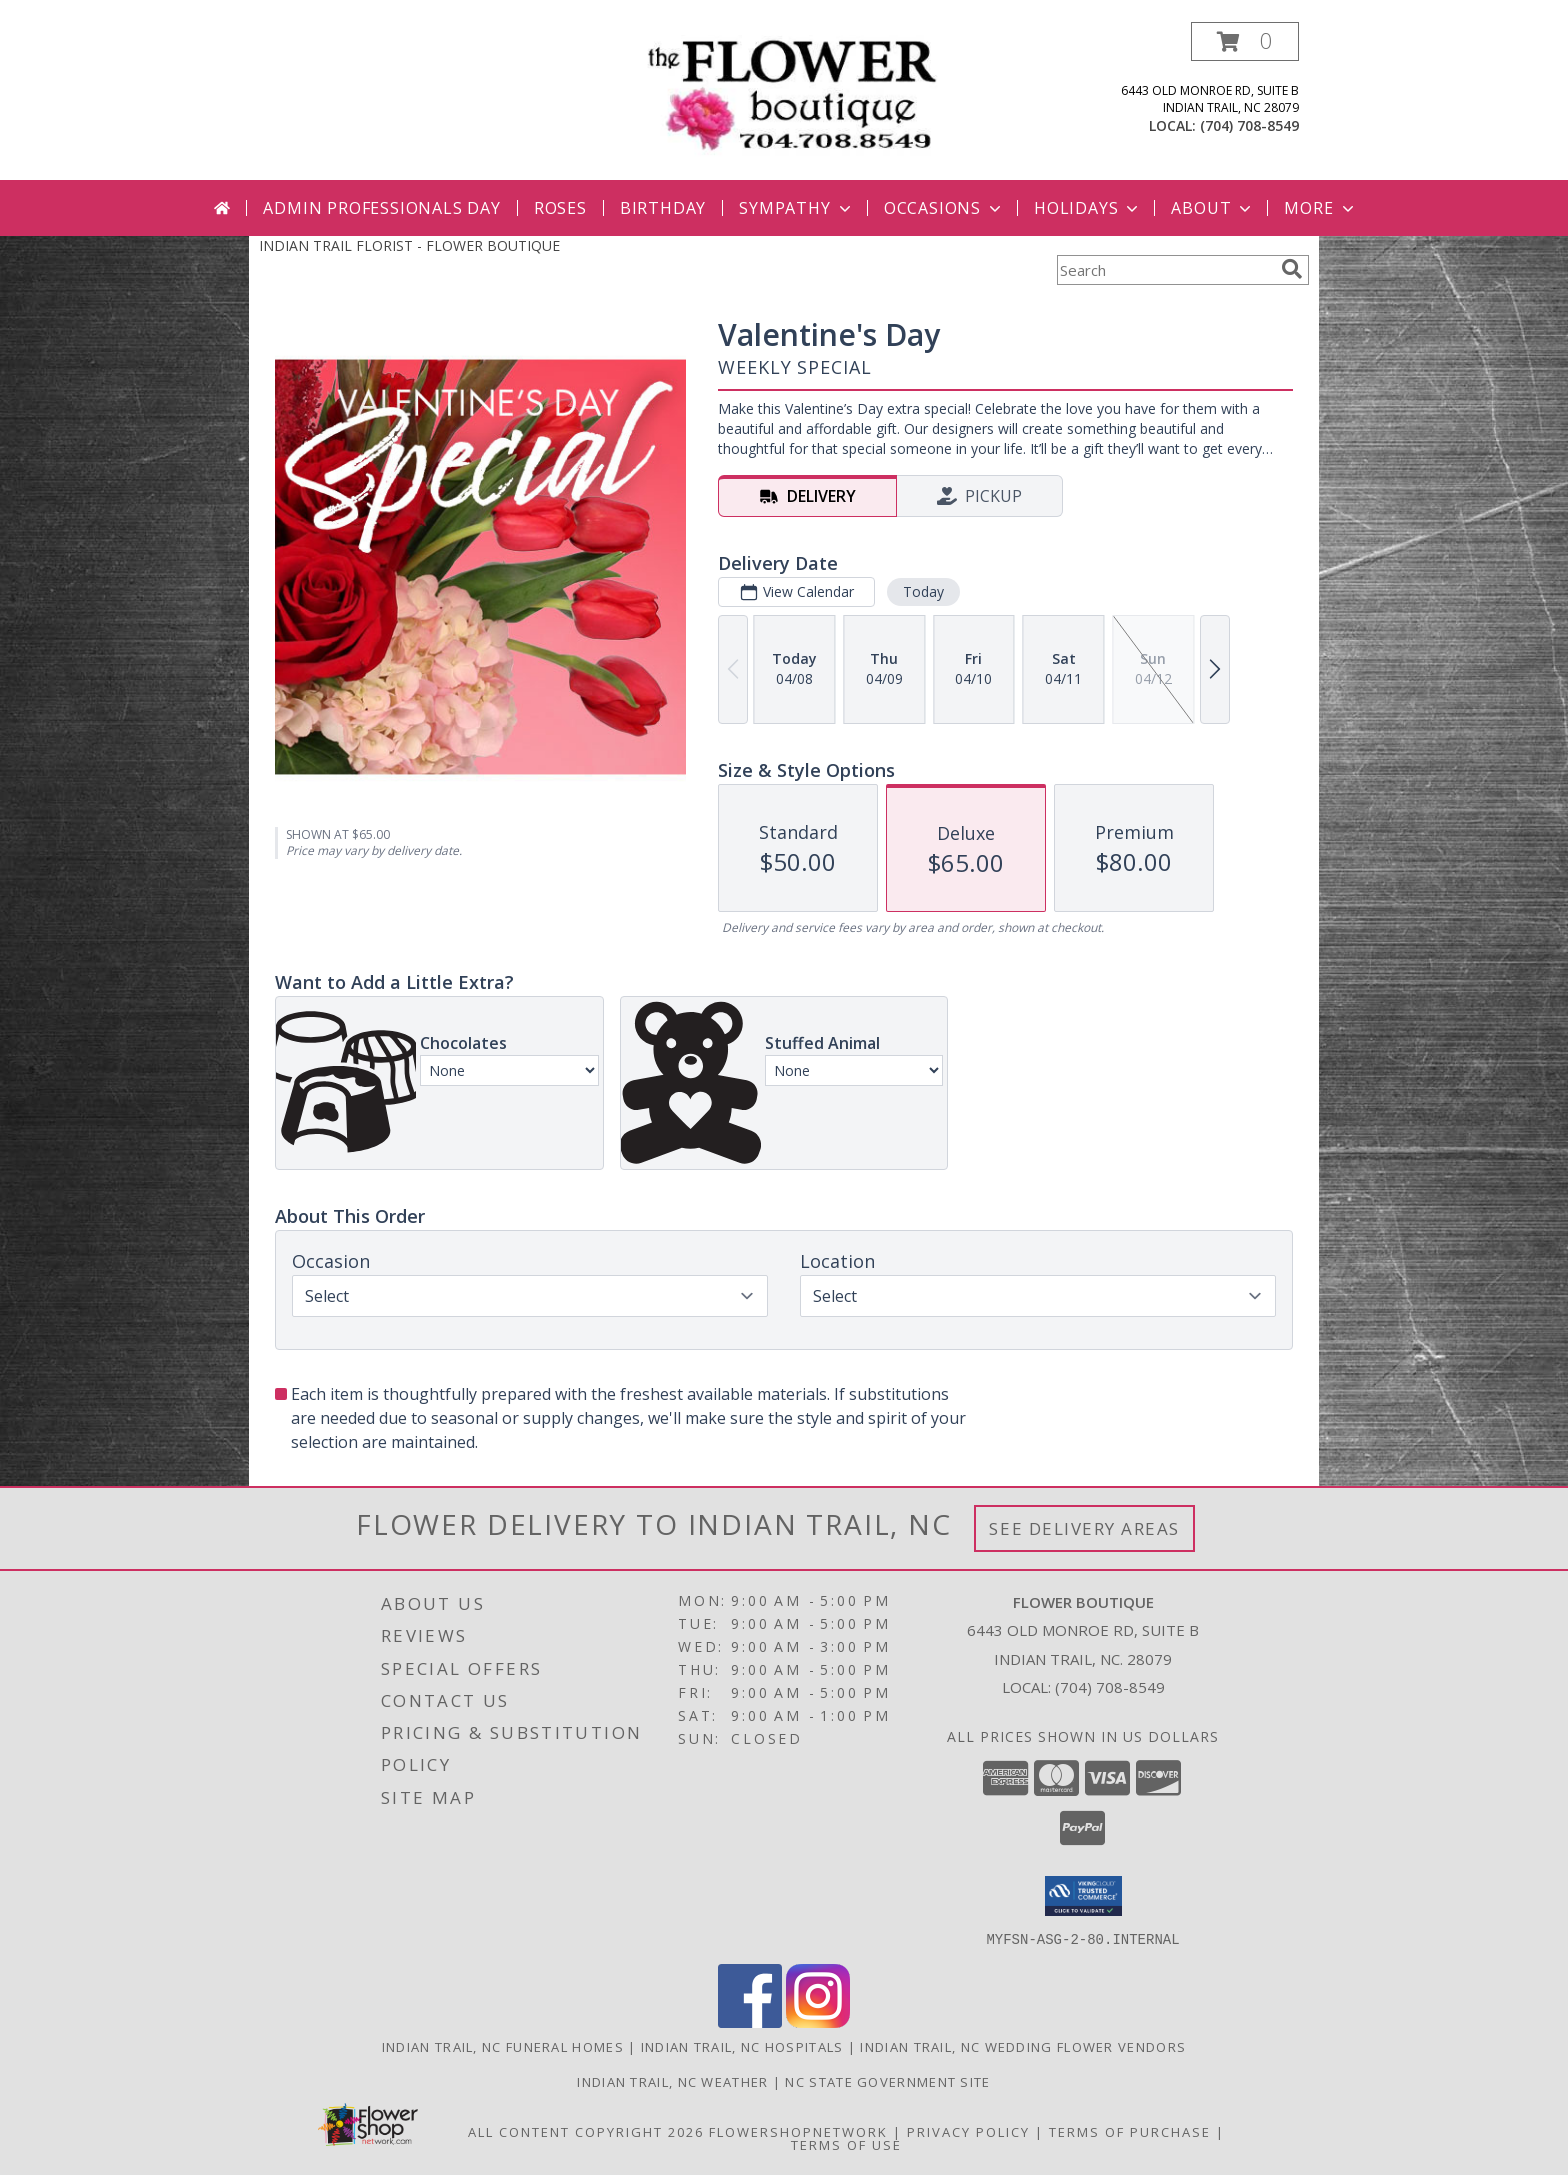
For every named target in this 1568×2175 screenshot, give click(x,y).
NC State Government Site (887, 2081)
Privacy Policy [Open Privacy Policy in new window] (968, 2131)
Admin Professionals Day (381, 208)
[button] (1245, 41)
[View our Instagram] (818, 2021)
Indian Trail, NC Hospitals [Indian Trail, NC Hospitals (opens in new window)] (742, 2046)
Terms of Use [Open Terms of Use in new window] (846, 2144)
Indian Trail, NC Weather (672, 2081)
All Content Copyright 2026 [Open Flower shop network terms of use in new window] (586, 2131)
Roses (560, 208)
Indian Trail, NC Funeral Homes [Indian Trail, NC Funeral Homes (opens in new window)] (503, 2046)
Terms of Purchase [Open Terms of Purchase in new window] (1130, 2131)
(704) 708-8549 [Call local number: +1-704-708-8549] (1249, 125)
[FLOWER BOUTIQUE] (791, 94)
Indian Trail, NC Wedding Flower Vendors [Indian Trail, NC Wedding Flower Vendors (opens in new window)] (1023, 2046)
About (1213, 208)
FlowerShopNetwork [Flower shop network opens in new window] (798, 2131)
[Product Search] (1165, 270)
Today (923, 591)
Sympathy (796, 208)
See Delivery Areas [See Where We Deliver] (1084, 1528)
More (1320, 208)
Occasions (944, 208)
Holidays (1088, 208)
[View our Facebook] (750, 2021)
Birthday (663, 208)
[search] (1292, 269)
